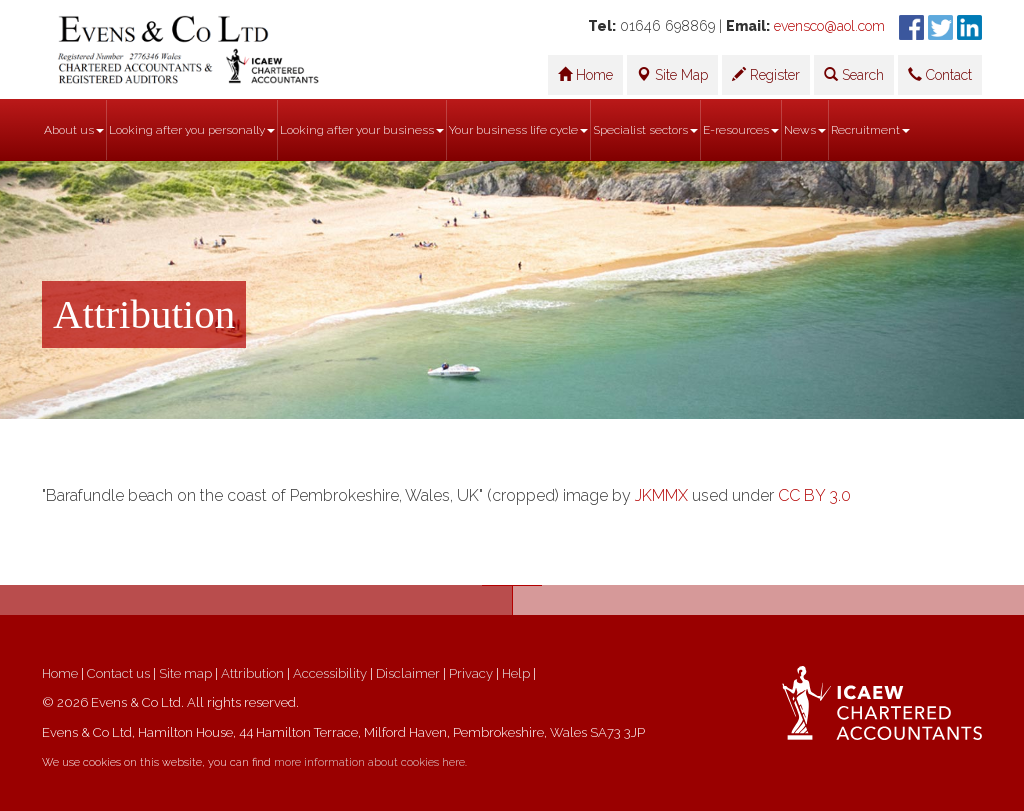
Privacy (471, 673)
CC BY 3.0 (814, 495)
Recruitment (870, 130)
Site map (185, 673)
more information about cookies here (369, 762)
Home (585, 75)
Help (516, 673)
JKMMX (661, 495)
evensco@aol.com (829, 26)
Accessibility (330, 673)
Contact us (118, 673)
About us (74, 130)
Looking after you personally (192, 130)
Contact (940, 75)
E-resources (741, 130)
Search (854, 75)
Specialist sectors (645, 130)
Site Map (672, 75)
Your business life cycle (518, 130)
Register (766, 75)
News (805, 130)
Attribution (252, 673)
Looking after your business (362, 130)
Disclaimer (408, 673)
